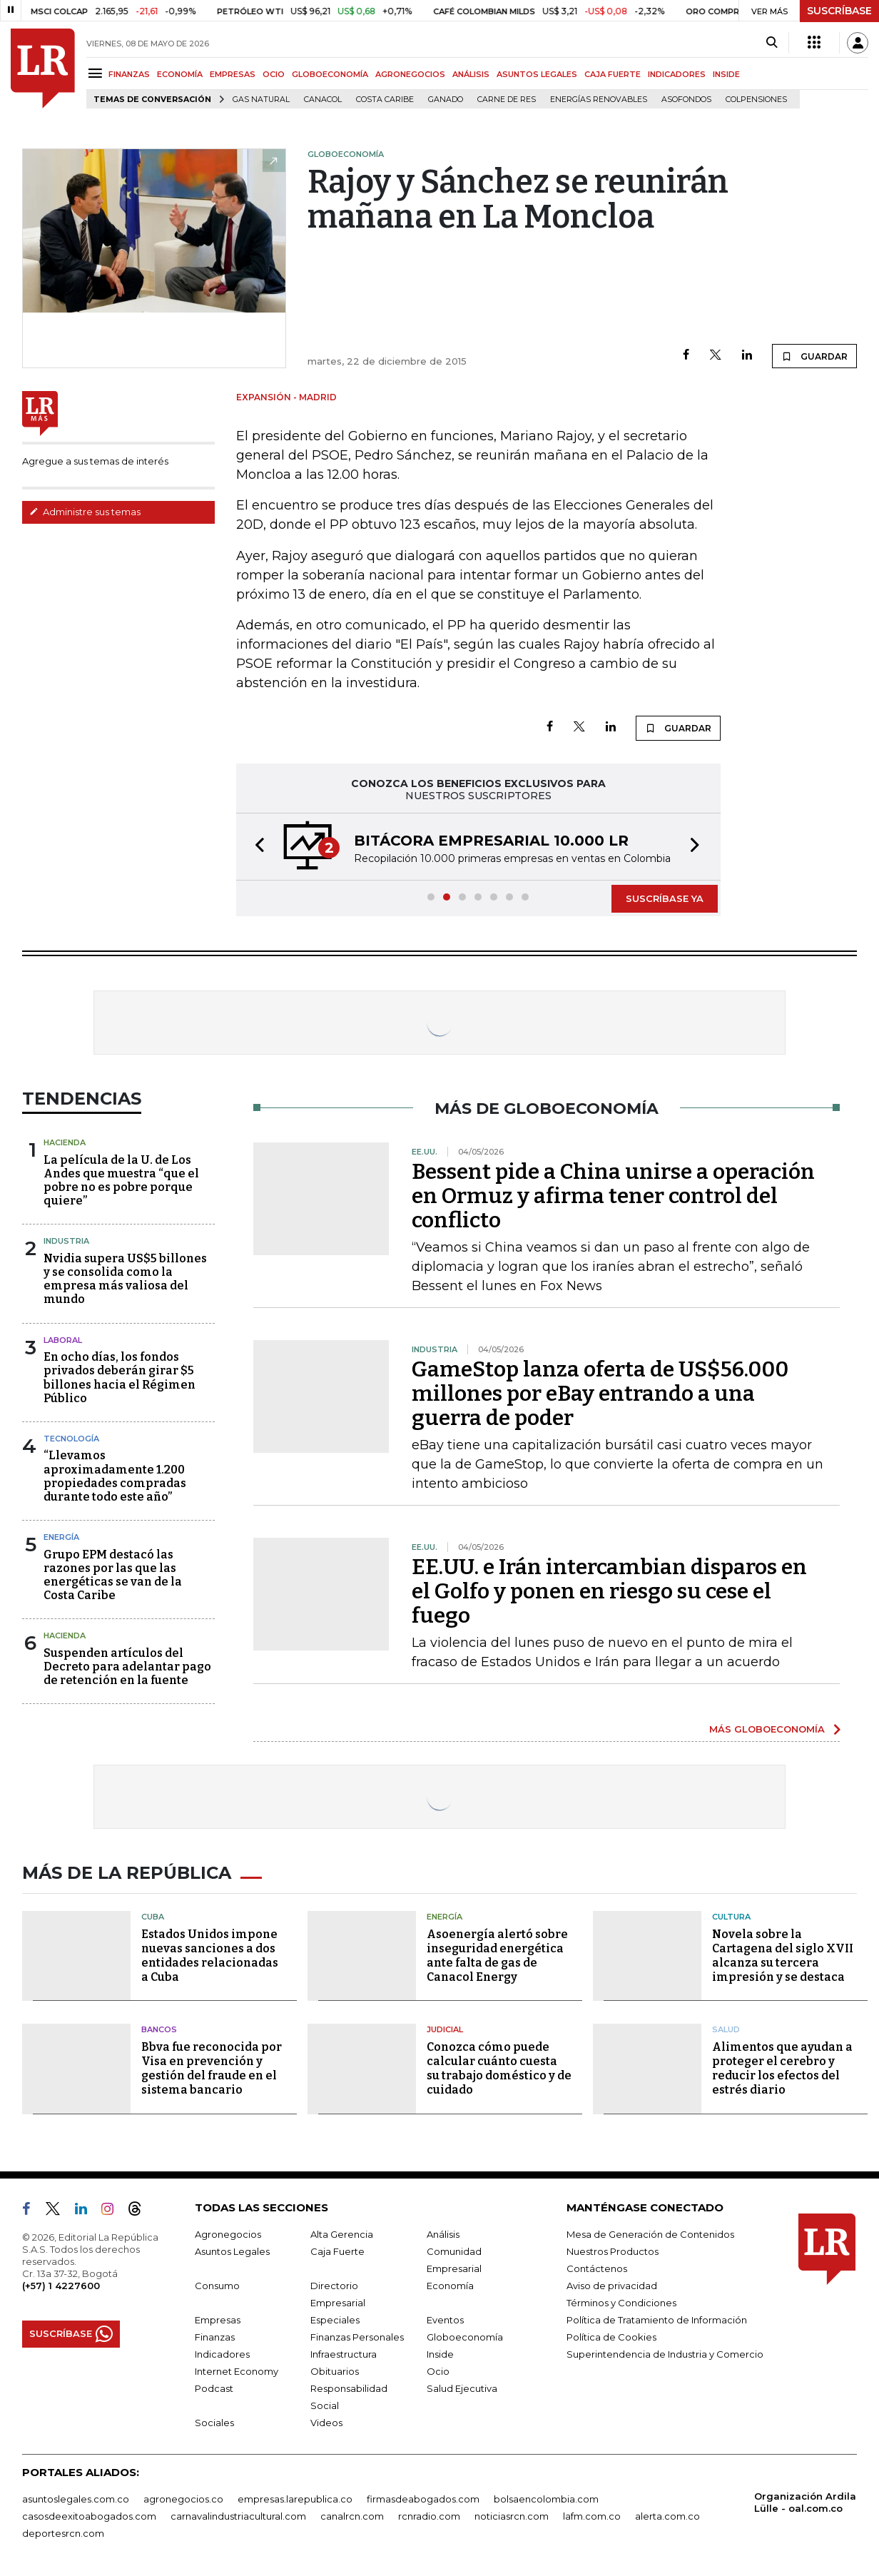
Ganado (445, 99)
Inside (440, 2354)
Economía (450, 2285)
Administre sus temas (85, 511)
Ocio (438, 2371)
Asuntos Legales (232, 2251)
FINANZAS (129, 74)
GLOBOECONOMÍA (330, 74)
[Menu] (97, 73)
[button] (255, 846)
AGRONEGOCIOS (410, 74)
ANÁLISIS (470, 74)
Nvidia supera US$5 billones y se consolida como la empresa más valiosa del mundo (125, 1279)
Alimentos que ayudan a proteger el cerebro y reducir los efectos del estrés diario (782, 2068)
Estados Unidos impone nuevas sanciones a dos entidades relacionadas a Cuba (209, 1955)
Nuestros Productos (612, 2251)
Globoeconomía (465, 2337)
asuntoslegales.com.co (75, 2499)
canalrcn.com (352, 2516)
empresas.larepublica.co (295, 2499)
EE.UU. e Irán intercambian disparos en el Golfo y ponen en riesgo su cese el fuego (609, 1591)
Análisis (443, 2234)
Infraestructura (343, 2354)
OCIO (274, 74)
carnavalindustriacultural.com (238, 2516)
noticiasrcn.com (511, 2516)
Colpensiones (756, 99)
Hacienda (65, 1142)
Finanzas (215, 2337)
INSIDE (726, 74)
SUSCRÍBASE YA (664, 898)
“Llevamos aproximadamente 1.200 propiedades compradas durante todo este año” (115, 1476)
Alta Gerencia (341, 2234)
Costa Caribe (385, 99)
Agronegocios (228, 2234)
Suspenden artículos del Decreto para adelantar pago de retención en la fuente (127, 1666)
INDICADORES (677, 74)
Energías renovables (598, 99)
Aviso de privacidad (611, 2285)
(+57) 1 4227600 (61, 2285)
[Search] (771, 43)
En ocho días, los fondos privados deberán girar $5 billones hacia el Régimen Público (119, 1377)
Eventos (445, 2320)
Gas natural (261, 99)
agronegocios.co (183, 2499)
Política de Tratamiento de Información (656, 2320)
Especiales (335, 2320)
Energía (61, 1537)
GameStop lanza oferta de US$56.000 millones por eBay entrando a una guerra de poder (600, 1394)
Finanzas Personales (357, 2337)
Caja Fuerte (337, 2251)
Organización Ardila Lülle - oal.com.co (805, 2502)
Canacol (323, 99)
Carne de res (506, 99)
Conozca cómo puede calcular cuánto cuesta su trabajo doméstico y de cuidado (499, 2068)
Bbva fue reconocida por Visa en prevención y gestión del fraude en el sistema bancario (211, 2068)
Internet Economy (236, 2371)
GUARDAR (814, 356)
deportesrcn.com (63, 2533)
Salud (726, 2029)
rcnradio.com (429, 2516)
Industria (66, 1241)
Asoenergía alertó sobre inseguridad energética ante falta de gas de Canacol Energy (497, 1955)
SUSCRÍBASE (839, 10)
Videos (326, 2422)
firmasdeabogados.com (423, 2499)
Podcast (214, 2388)
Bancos (159, 2029)
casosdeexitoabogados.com (89, 2516)
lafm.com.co (592, 2516)
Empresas (217, 2320)
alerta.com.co (667, 2516)
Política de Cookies (611, 2337)
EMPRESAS (232, 74)
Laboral (63, 1340)
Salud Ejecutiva (462, 2388)
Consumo (217, 2285)
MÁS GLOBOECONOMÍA (767, 1729)
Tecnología (71, 1439)
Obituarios (334, 2371)
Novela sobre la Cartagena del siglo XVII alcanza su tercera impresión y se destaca (782, 1955)
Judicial (445, 2029)
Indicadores (222, 2354)
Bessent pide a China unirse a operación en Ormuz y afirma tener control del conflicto (613, 1196)
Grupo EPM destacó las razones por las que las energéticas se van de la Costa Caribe (113, 1575)
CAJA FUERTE (612, 74)
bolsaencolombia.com (546, 2499)
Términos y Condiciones (621, 2302)
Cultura (731, 1917)
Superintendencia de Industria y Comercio (664, 2354)
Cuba (152, 1917)
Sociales (214, 2422)
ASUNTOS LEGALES (537, 74)
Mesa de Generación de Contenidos (650, 2234)
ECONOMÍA (180, 74)
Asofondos (686, 99)
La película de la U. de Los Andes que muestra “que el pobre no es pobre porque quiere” (121, 1180)
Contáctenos (596, 2268)
